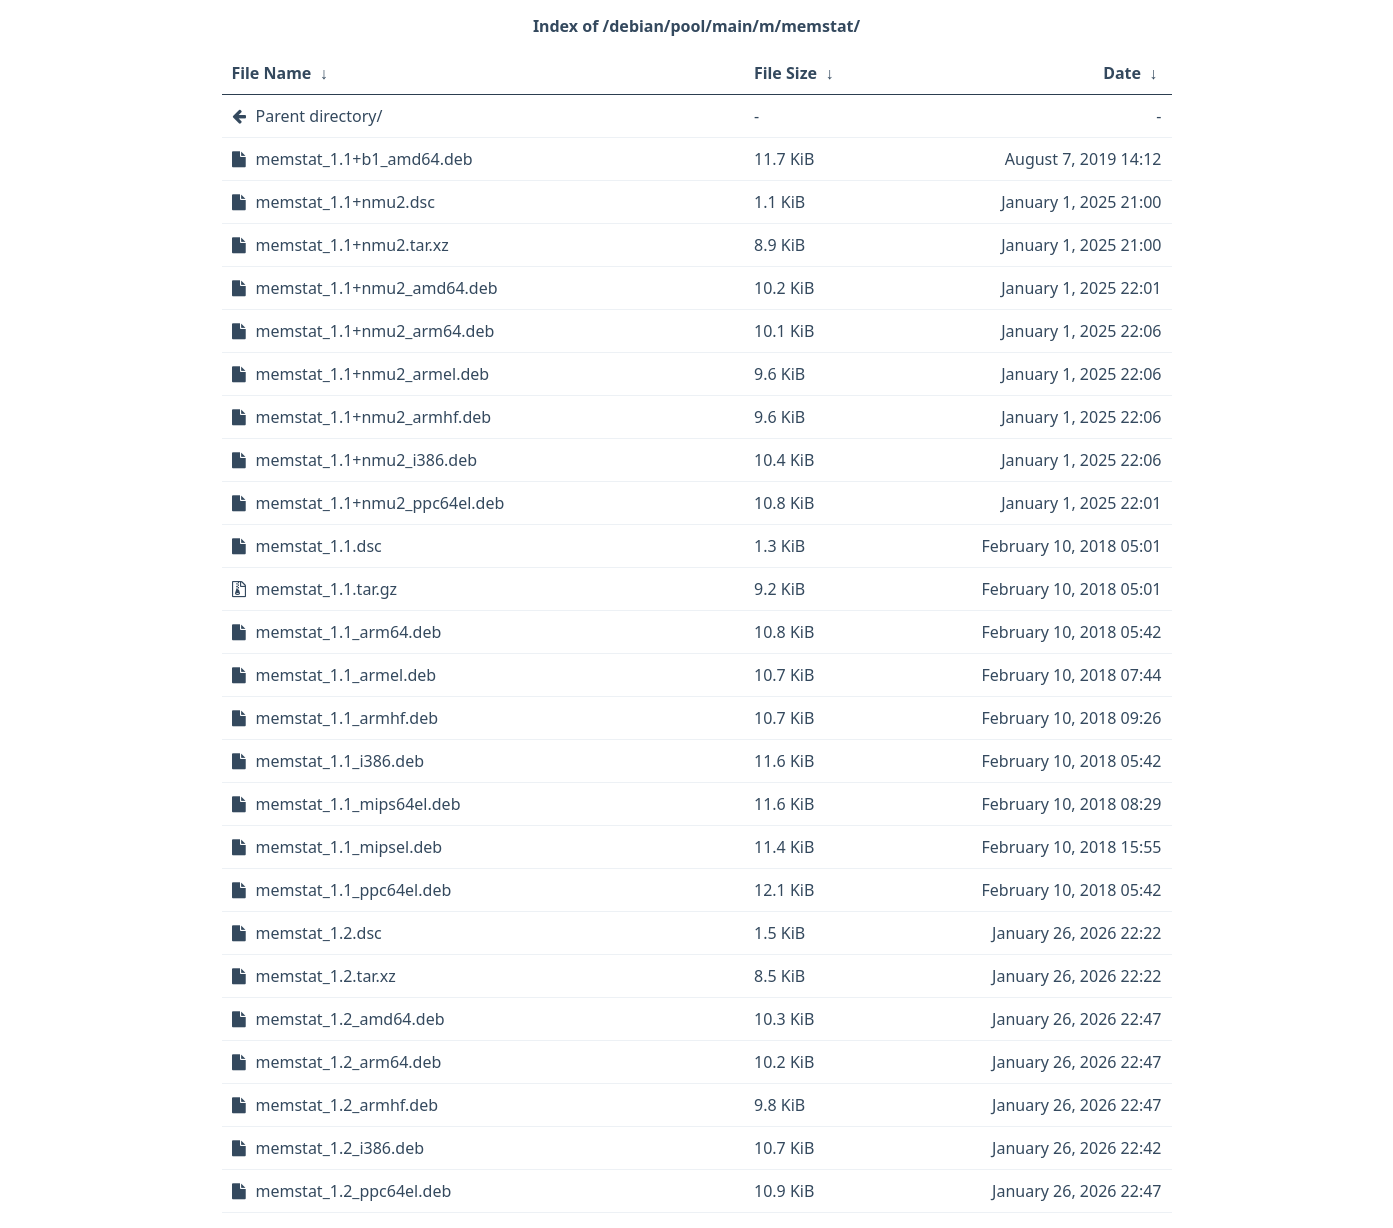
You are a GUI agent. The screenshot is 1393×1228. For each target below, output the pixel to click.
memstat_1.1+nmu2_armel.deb (373, 374)
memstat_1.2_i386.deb (340, 1148)
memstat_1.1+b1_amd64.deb (364, 159)
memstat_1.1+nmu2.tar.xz (352, 245)
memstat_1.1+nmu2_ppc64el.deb (380, 503)
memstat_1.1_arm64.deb (349, 632)
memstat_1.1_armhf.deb (347, 718)
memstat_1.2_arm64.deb (349, 1062)
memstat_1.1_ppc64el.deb (354, 890)
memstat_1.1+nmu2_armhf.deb (374, 417)
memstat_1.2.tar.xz (326, 976)
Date (1122, 73)
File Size (785, 73)
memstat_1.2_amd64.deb (350, 1019)
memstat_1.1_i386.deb (340, 761)
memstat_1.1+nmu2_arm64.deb (375, 331)
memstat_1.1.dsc (319, 546)
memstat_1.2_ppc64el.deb (354, 1191)
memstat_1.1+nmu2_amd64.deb (377, 288)
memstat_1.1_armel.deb (346, 675)
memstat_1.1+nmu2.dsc (345, 202)
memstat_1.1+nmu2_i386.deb (367, 460)
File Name (272, 73)
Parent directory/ (319, 116)
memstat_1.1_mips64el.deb (358, 804)
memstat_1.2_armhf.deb (347, 1105)
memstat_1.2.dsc (319, 933)
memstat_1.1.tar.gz (327, 589)
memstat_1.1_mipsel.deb (349, 847)
